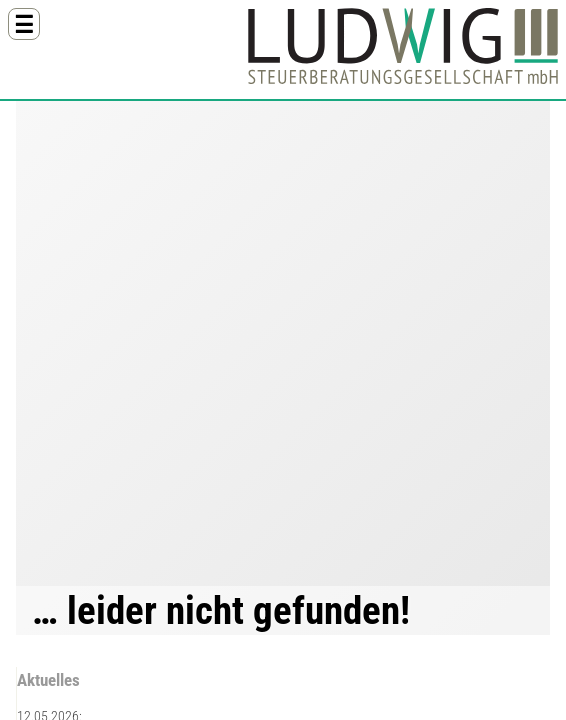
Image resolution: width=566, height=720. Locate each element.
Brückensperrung (321, 506)
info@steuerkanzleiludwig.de (161, 556)
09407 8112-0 (120, 528)
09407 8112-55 (124, 542)
